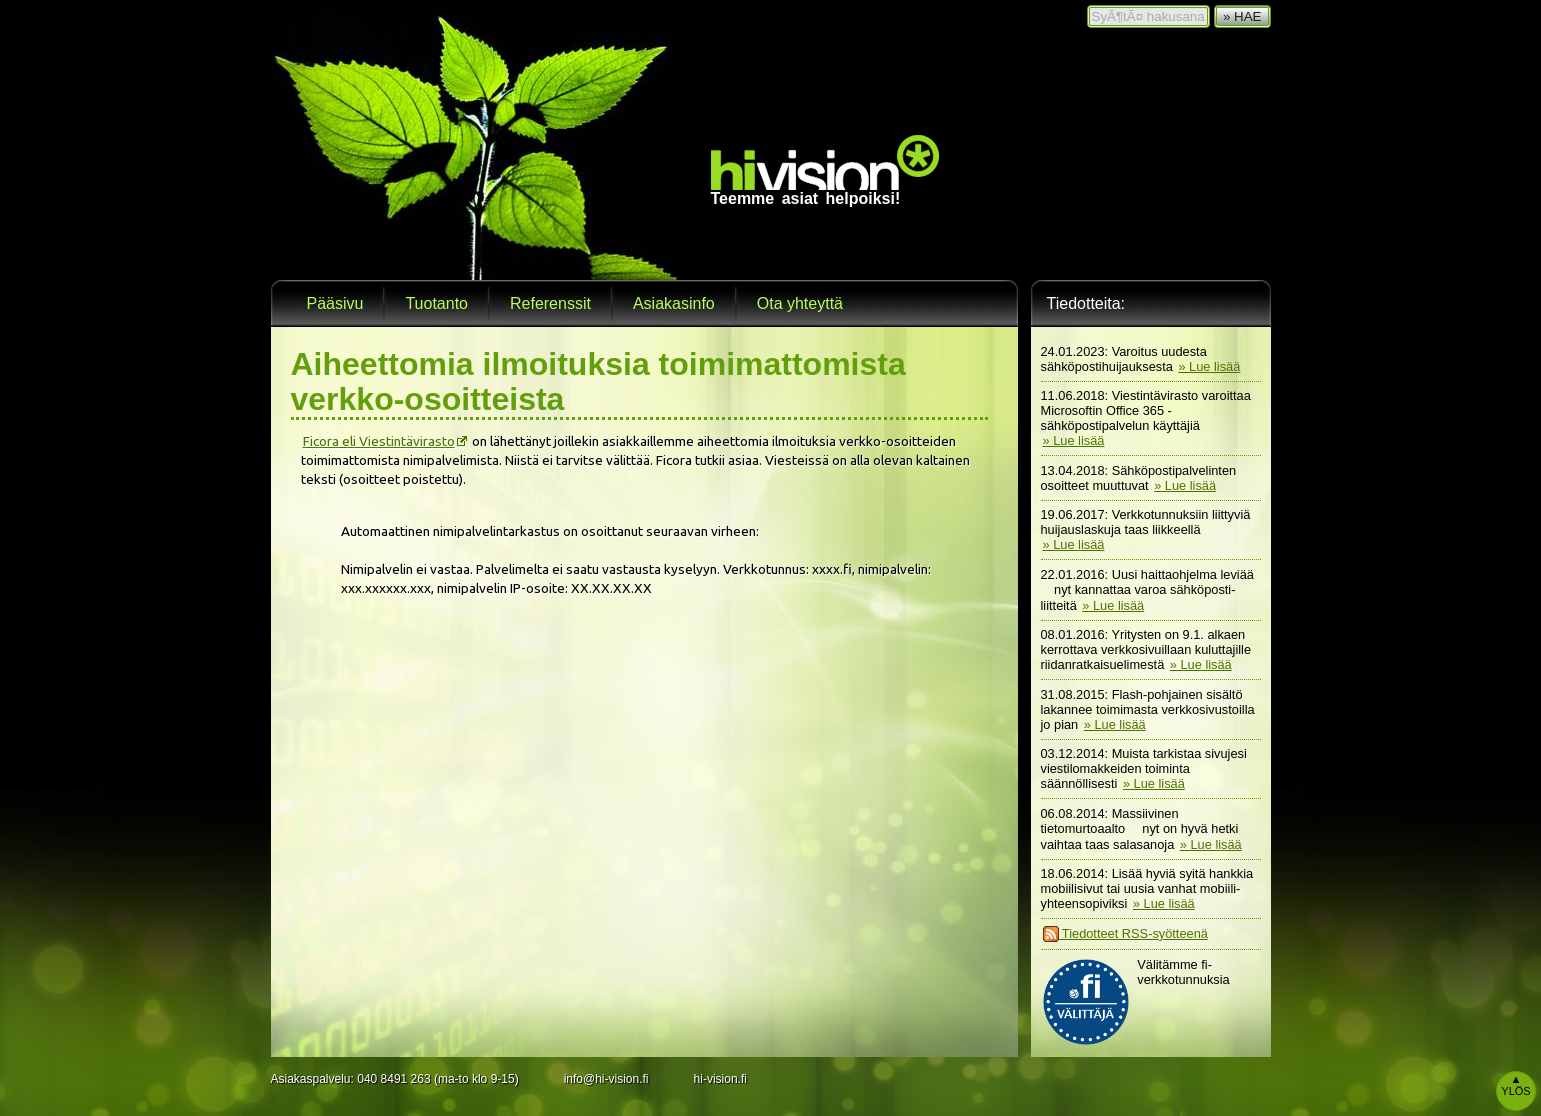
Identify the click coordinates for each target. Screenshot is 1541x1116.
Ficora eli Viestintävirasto (379, 441)
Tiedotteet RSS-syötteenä (1125, 933)
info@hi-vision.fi (606, 1079)
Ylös (1515, 1085)
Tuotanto (436, 303)
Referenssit (550, 303)
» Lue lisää (1209, 366)
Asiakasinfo (674, 303)
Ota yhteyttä (800, 303)
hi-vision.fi (720, 1079)
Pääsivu (335, 303)
